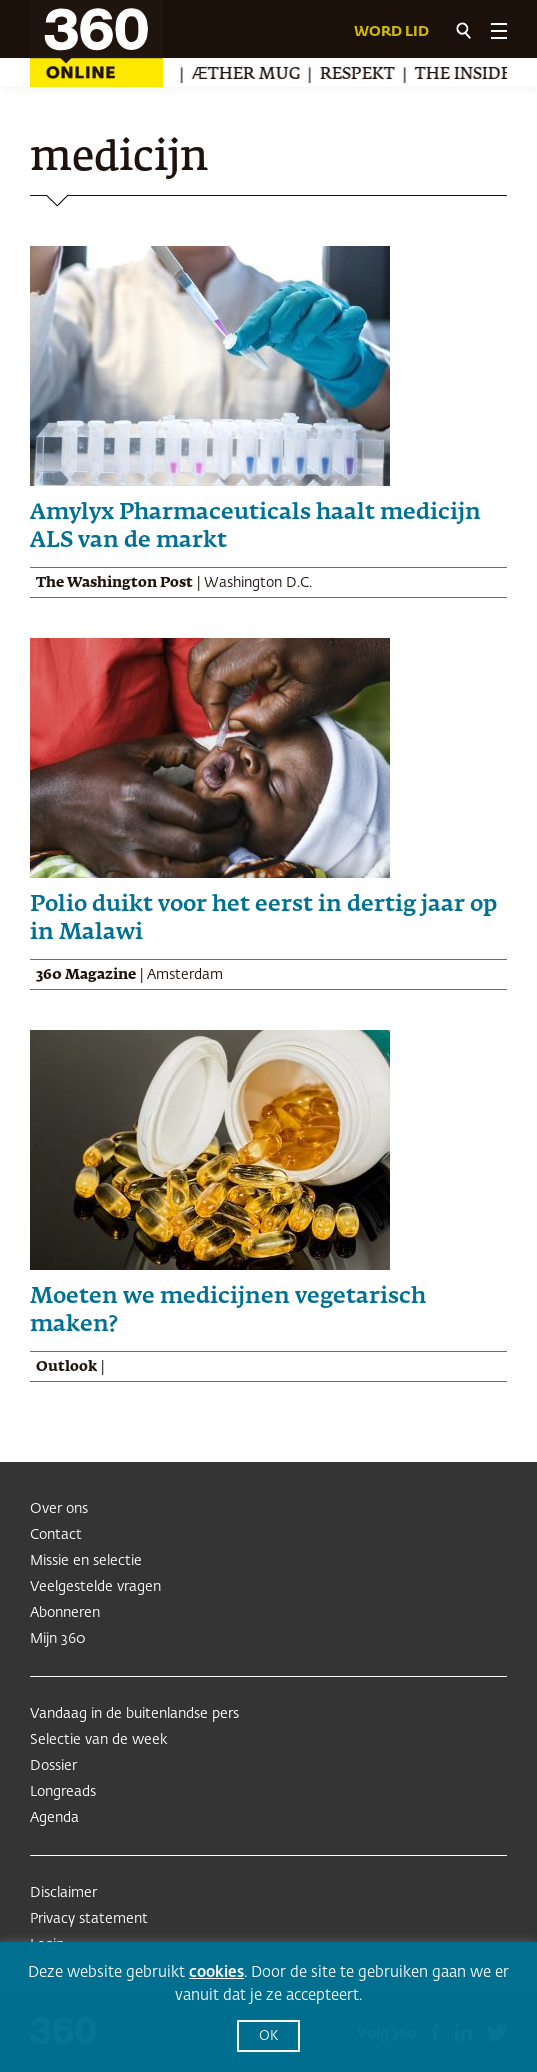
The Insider (472, 75)
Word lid (391, 32)
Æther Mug (249, 75)
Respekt (360, 75)
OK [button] (268, 2036)
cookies (216, 1972)
